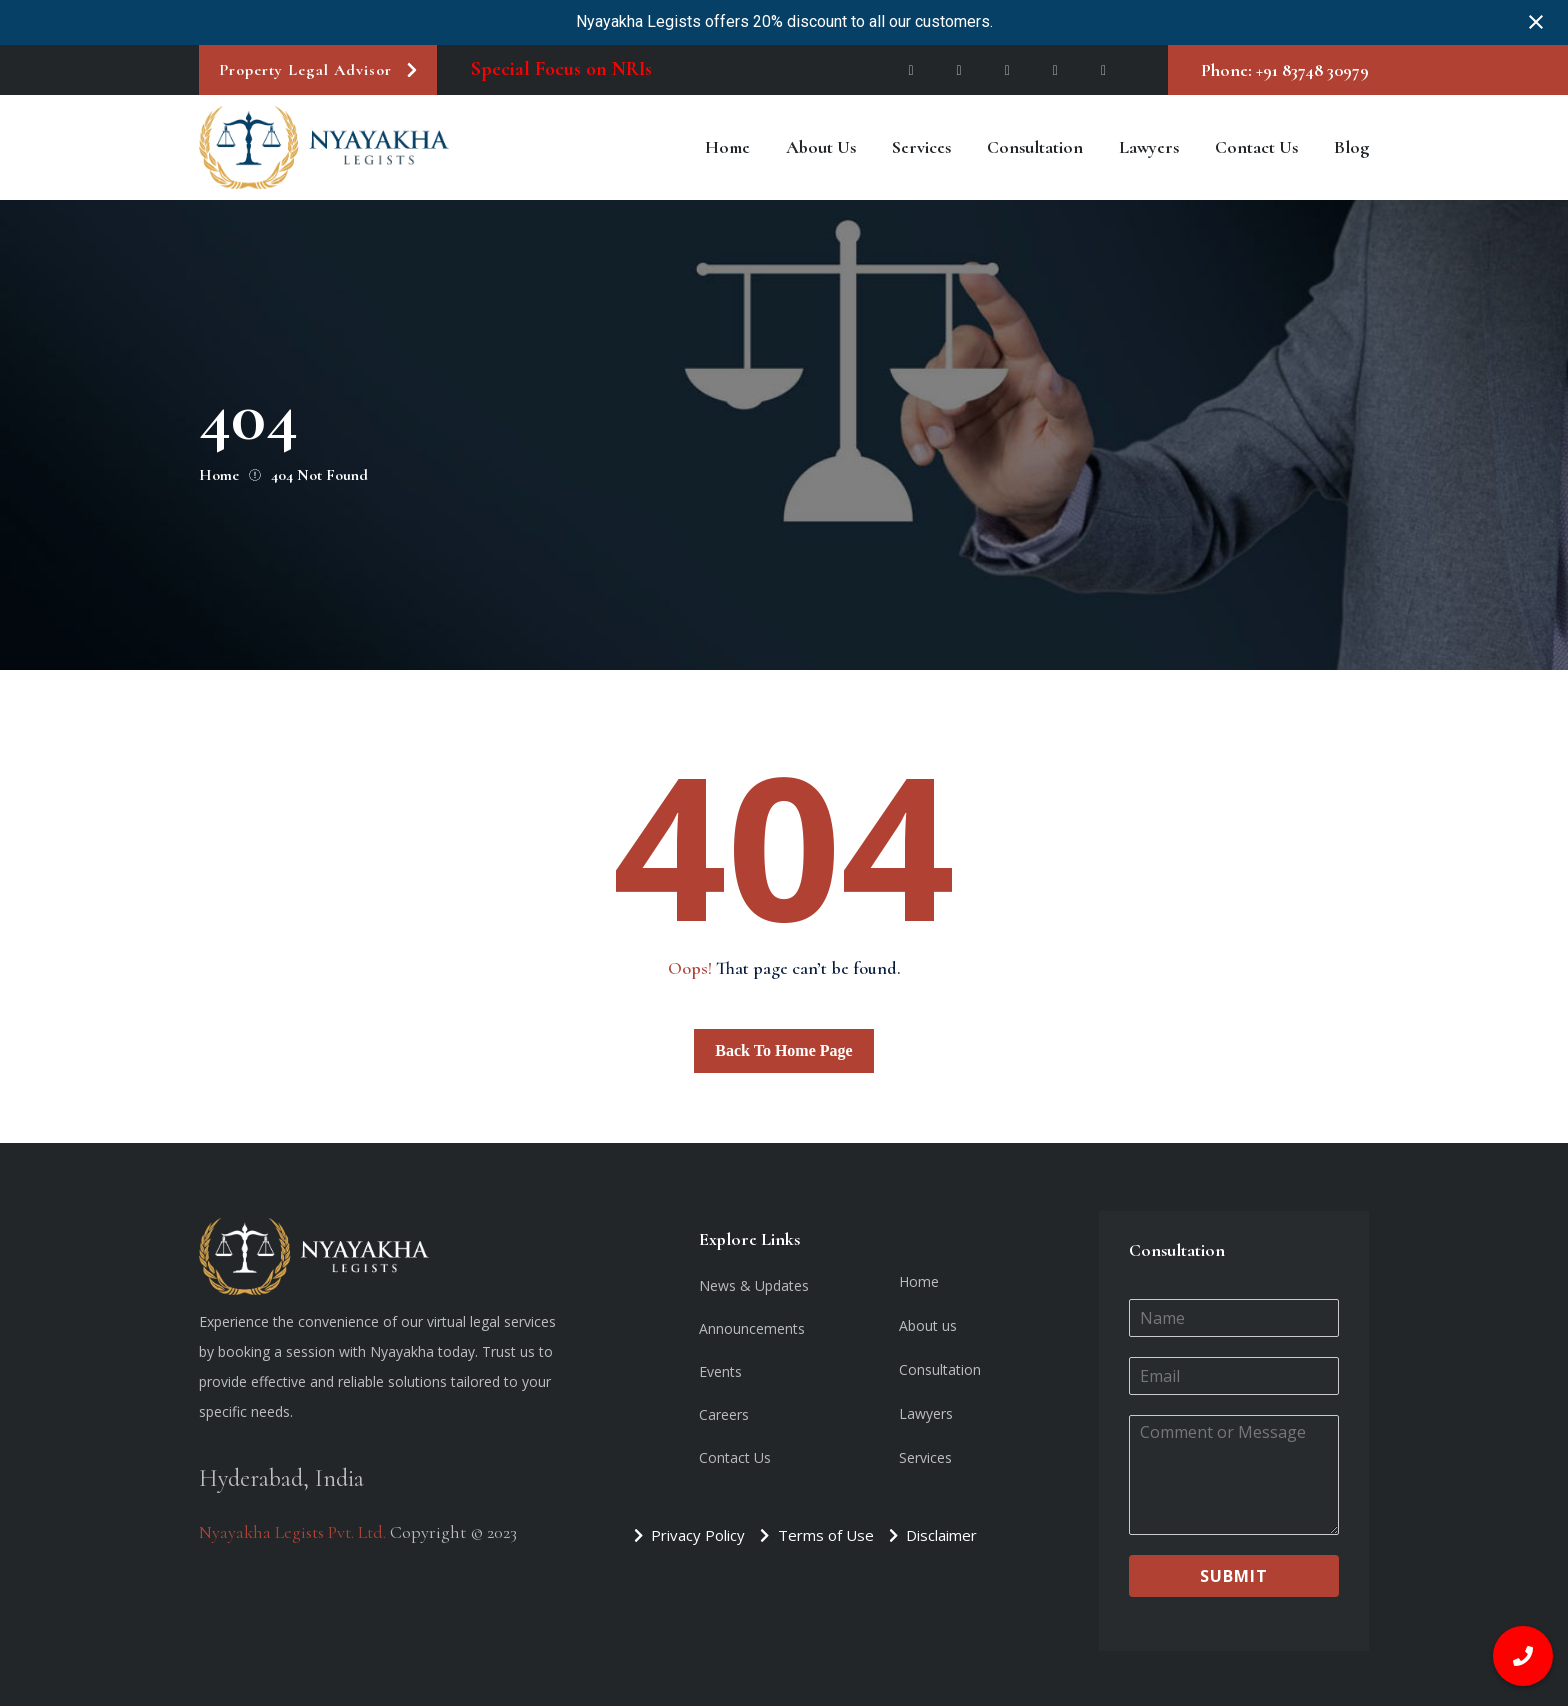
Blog (1351, 147)
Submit (1234, 1576)
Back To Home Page (783, 1050)
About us (821, 147)
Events (720, 1371)
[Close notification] (1536, 22)
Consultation (1035, 147)
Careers (724, 1414)
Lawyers (1149, 147)
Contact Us (1256, 147)
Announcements (752, 1328)
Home (727, 147)
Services (921, 147)
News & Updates (754, 1285)
